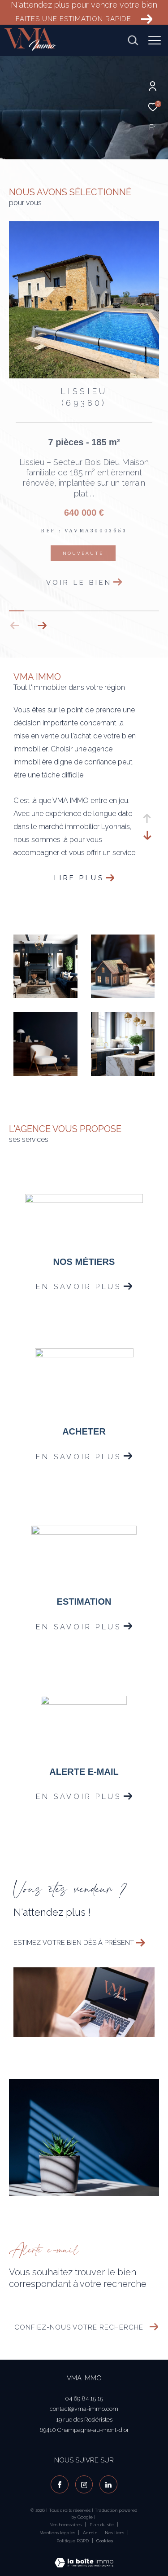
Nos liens (115, 2532)
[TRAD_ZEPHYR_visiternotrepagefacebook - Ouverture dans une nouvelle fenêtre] (60, 2484)
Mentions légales (58, 2532)
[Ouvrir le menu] (154, 40)
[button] (42, 626)
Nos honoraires (65, 2524)
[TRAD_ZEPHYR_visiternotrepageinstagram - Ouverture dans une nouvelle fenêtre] (84, 2484)
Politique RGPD (72, 2540)
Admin (91, 2532)
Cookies (104, 2540)
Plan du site (103, 2524)
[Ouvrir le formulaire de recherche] (133, 40)
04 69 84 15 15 (84, 2398)
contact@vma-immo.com (84, 2408)
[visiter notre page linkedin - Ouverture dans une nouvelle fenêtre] (108, 2484)
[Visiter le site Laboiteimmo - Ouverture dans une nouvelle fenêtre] (84, 2557)
